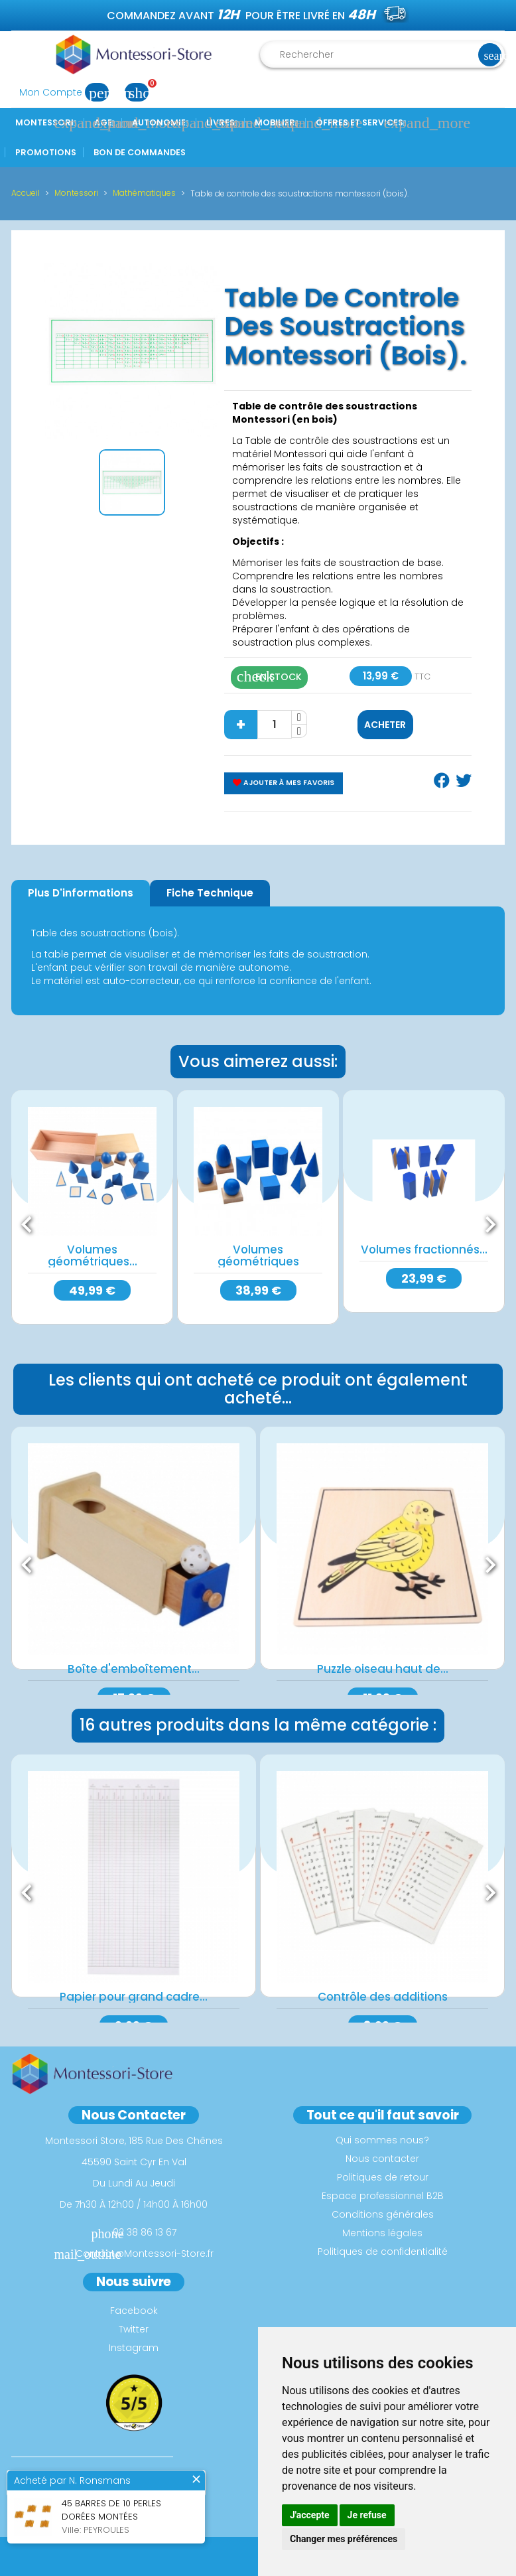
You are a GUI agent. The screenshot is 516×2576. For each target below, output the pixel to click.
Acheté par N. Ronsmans (72, 2480)
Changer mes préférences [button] (343, 2539)
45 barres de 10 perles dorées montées (111, 2510)
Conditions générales (383, 2214)
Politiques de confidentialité (383, 2251)
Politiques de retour (382, 2177)
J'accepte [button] (310, 2515)
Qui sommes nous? (382, 2140)
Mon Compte (68, 92)
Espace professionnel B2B (383, 2195)
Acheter (385, 724)
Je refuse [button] (367, 2515)
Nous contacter (382, 2158)
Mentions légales (382, 2233)
